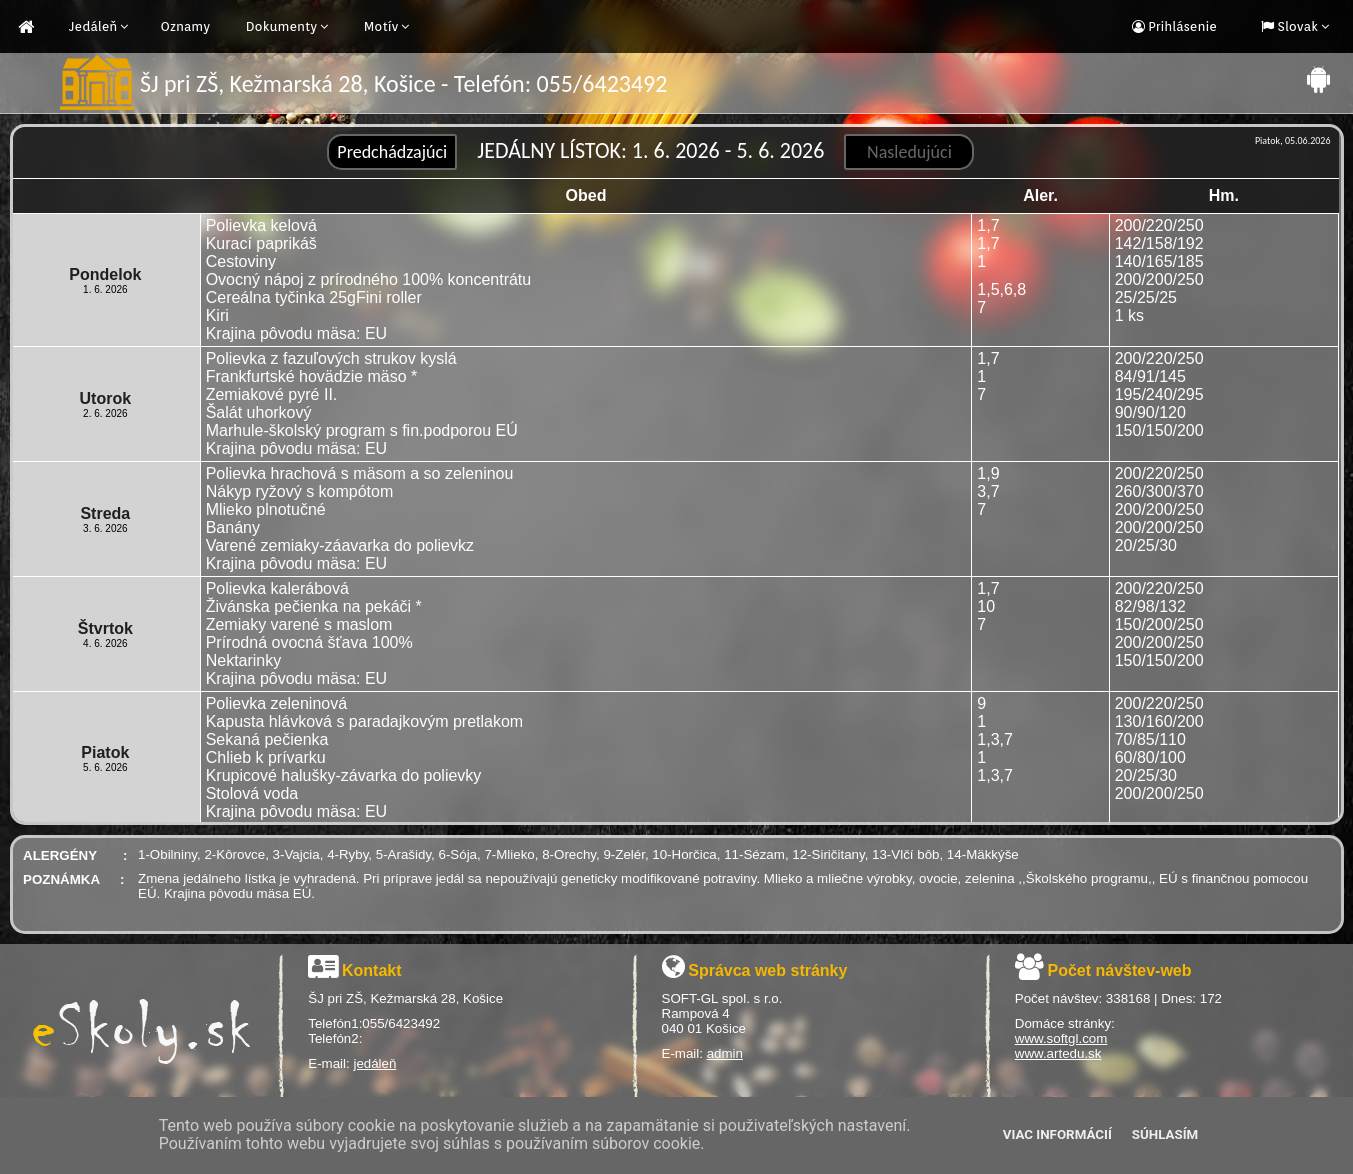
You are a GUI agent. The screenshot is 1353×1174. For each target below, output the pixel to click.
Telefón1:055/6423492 (374, 1023)
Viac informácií (1057, 1134)
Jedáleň (93, 26)
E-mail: (330, 1063)
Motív (381, 26)
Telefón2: (335, 1038)
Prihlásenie (1181, 26)
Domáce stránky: (1065, 1023)
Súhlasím (1165, 1134)
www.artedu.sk (1058, 1053)
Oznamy (185, 26)
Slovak (1296, 26)
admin (725, 1053)
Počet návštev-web (1119, 970)
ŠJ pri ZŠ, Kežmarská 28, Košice (405, 998)
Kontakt (372, 970)
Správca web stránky (767, 970)
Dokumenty (282, 26)
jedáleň (374, 1063)
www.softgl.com (1061, 1038)
